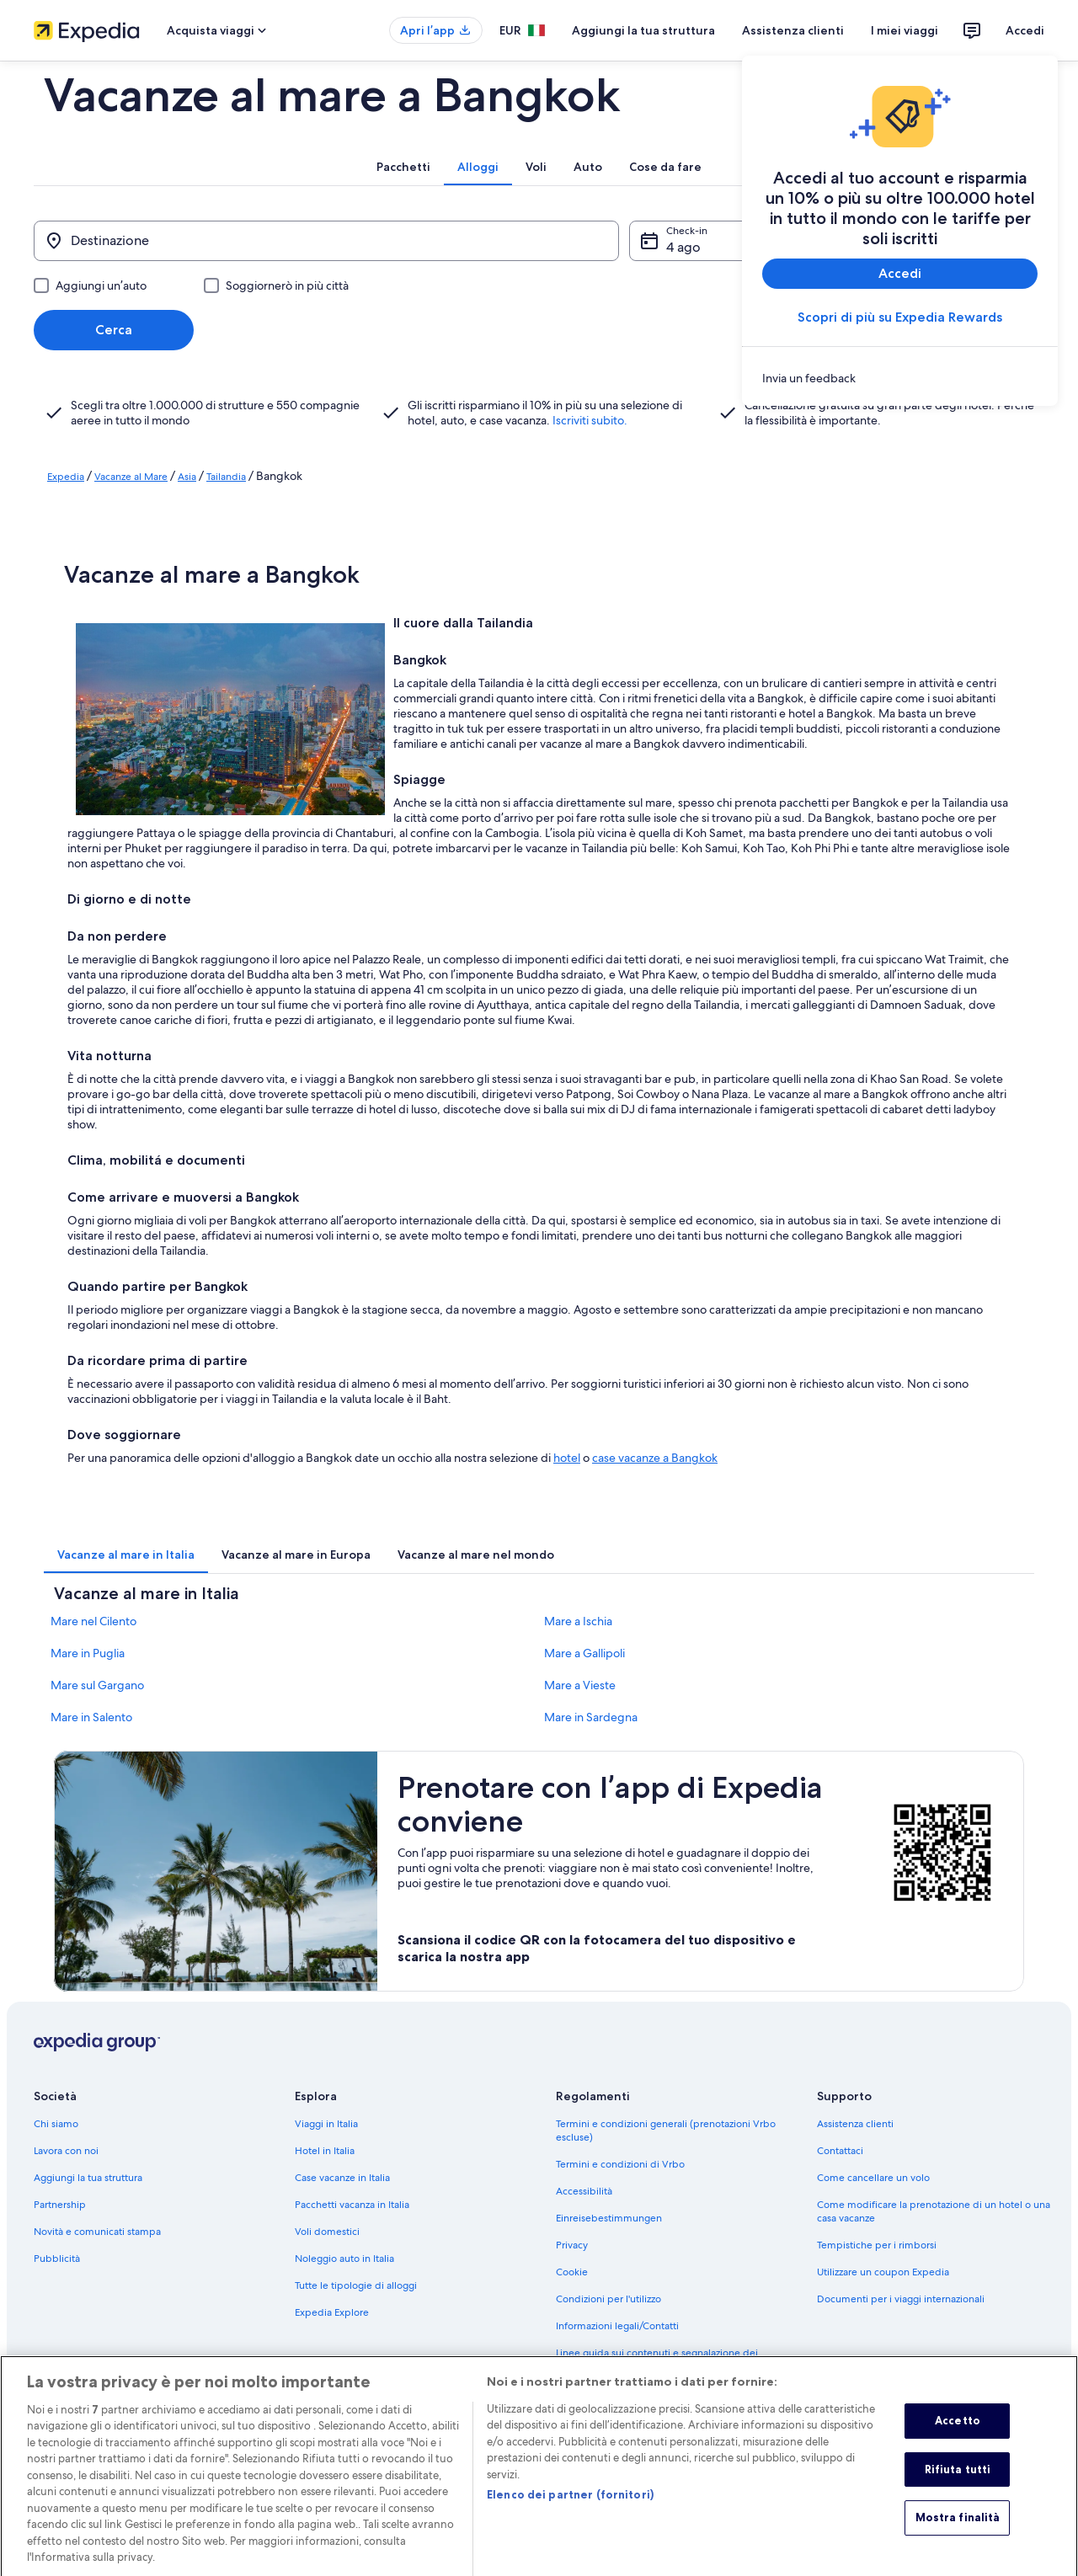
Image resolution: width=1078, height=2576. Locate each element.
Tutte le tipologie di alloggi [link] (356, 2285)
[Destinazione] (326, 241)
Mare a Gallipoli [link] (584, 1653)
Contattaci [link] (840, 2150)
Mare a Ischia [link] (578, 1621)
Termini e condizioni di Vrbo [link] (620, 2164)
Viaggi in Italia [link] (326, 2124)
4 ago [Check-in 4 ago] (683, 247)
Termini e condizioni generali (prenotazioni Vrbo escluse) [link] (666, 2130)
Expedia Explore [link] (332, 2312)
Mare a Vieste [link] (580, 1685)
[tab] (403, 166)
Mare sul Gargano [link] (97, 1685)
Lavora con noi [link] (66, 2150)
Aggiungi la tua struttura (643, 30)
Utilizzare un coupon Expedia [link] (883, 2272)
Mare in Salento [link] (91, 1717)
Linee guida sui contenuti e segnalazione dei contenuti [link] (657, 2359)
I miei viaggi (904, 30)
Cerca (113, 330)
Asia (187, 476)
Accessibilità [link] (584, 2191)
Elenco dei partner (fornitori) (570, 2512)
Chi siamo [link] (56, 2124)
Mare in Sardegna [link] (591, 1717)
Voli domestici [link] (327, 2231)
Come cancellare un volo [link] (873, 2177)
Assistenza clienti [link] (855, 2124)
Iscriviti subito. (589, 420)
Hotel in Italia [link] (325, 2150)
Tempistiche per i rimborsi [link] (877, 2245)
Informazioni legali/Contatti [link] (617, 2326)
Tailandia (226, 476)
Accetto (957, 2437)
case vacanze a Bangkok (655, 1457)
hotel (566, 1457)
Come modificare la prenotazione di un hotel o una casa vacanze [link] (933, 2211)
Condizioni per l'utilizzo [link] (608, 2299)
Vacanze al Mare (131, 476)
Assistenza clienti (793, 30)
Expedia (65, 476)
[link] (900, 378)
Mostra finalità (958, 2534)
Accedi (1025, 30)
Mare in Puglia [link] (88, 1653)
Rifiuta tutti (958, 2485)
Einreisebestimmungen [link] (609, 2218)
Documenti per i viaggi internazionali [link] (901, 2299)
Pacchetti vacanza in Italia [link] (352, 2204)
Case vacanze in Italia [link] (342, 2177)
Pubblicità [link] (57, 2258)
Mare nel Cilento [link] (93, 1621)
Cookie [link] (572, 2272)
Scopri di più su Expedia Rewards (900, 317)
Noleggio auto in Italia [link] (344, 2258)
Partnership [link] (60, 2204)
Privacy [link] (572, 2245)
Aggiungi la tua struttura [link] (88, 2177)
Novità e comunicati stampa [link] (97, 2231)
